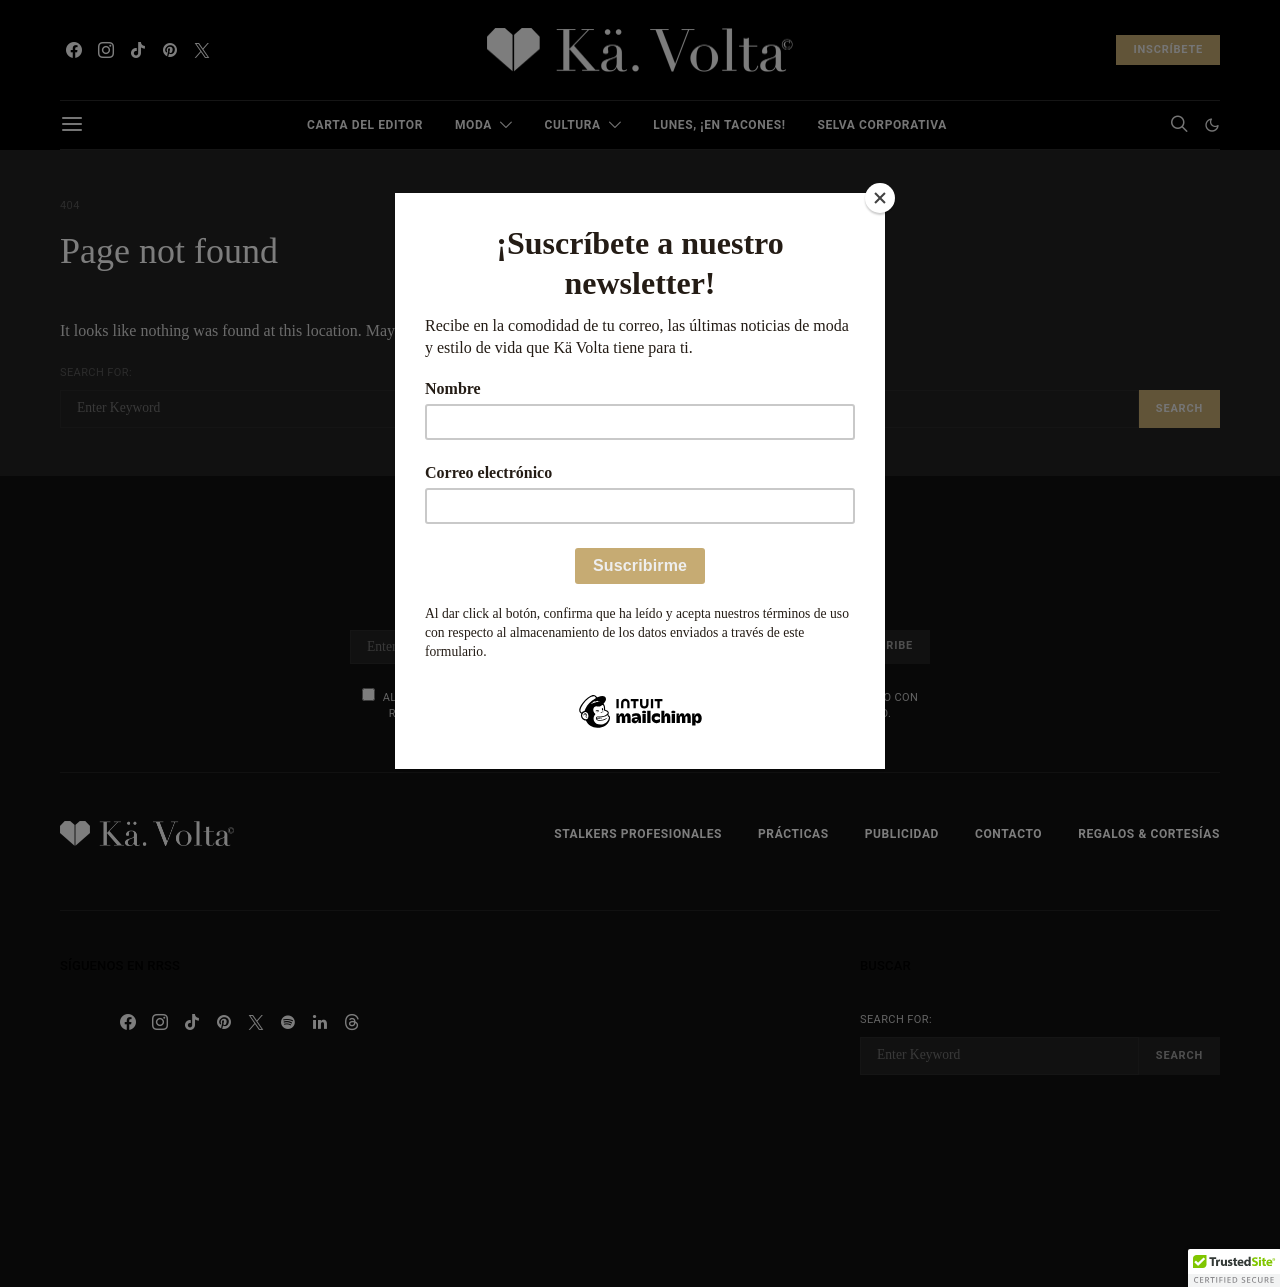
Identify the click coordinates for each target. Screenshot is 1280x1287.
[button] (1234, 1268)
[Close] (880, 198)
